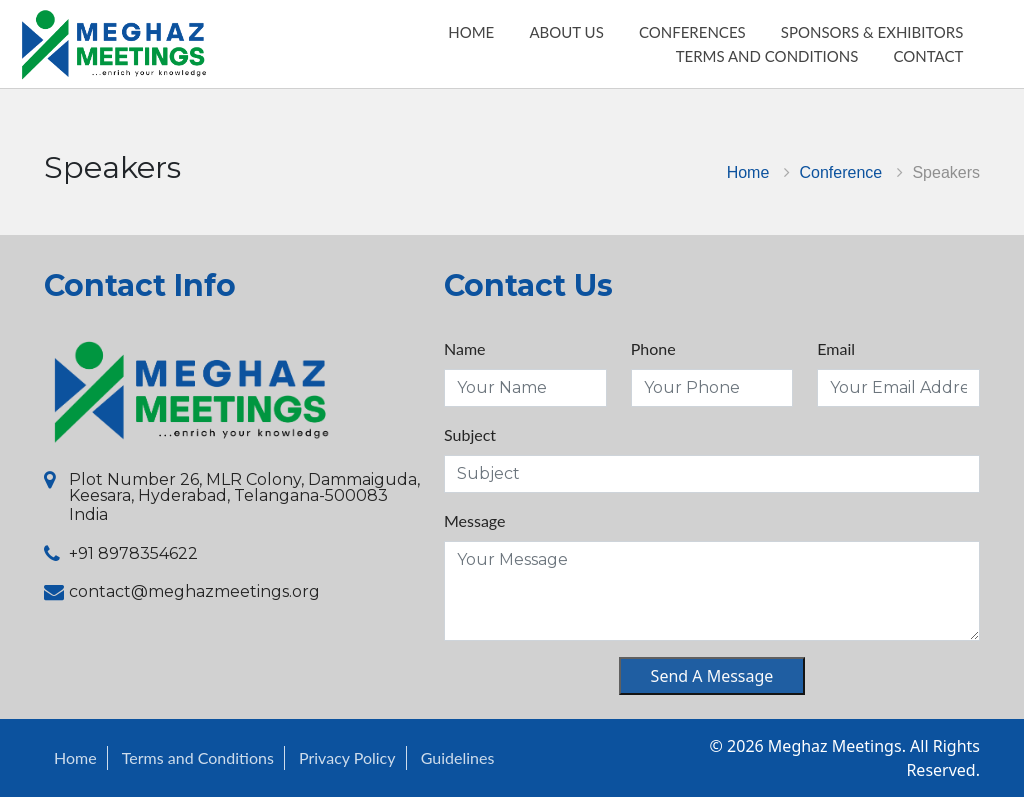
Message (475, 520)
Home (748, 172)
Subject (470, 434)
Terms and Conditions (783, 67)
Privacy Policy (347, 757)
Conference (841, 172)
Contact (945, 67)
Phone (653, 348)
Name (465, 348)
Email (836, 348)
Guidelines (458, 757)
